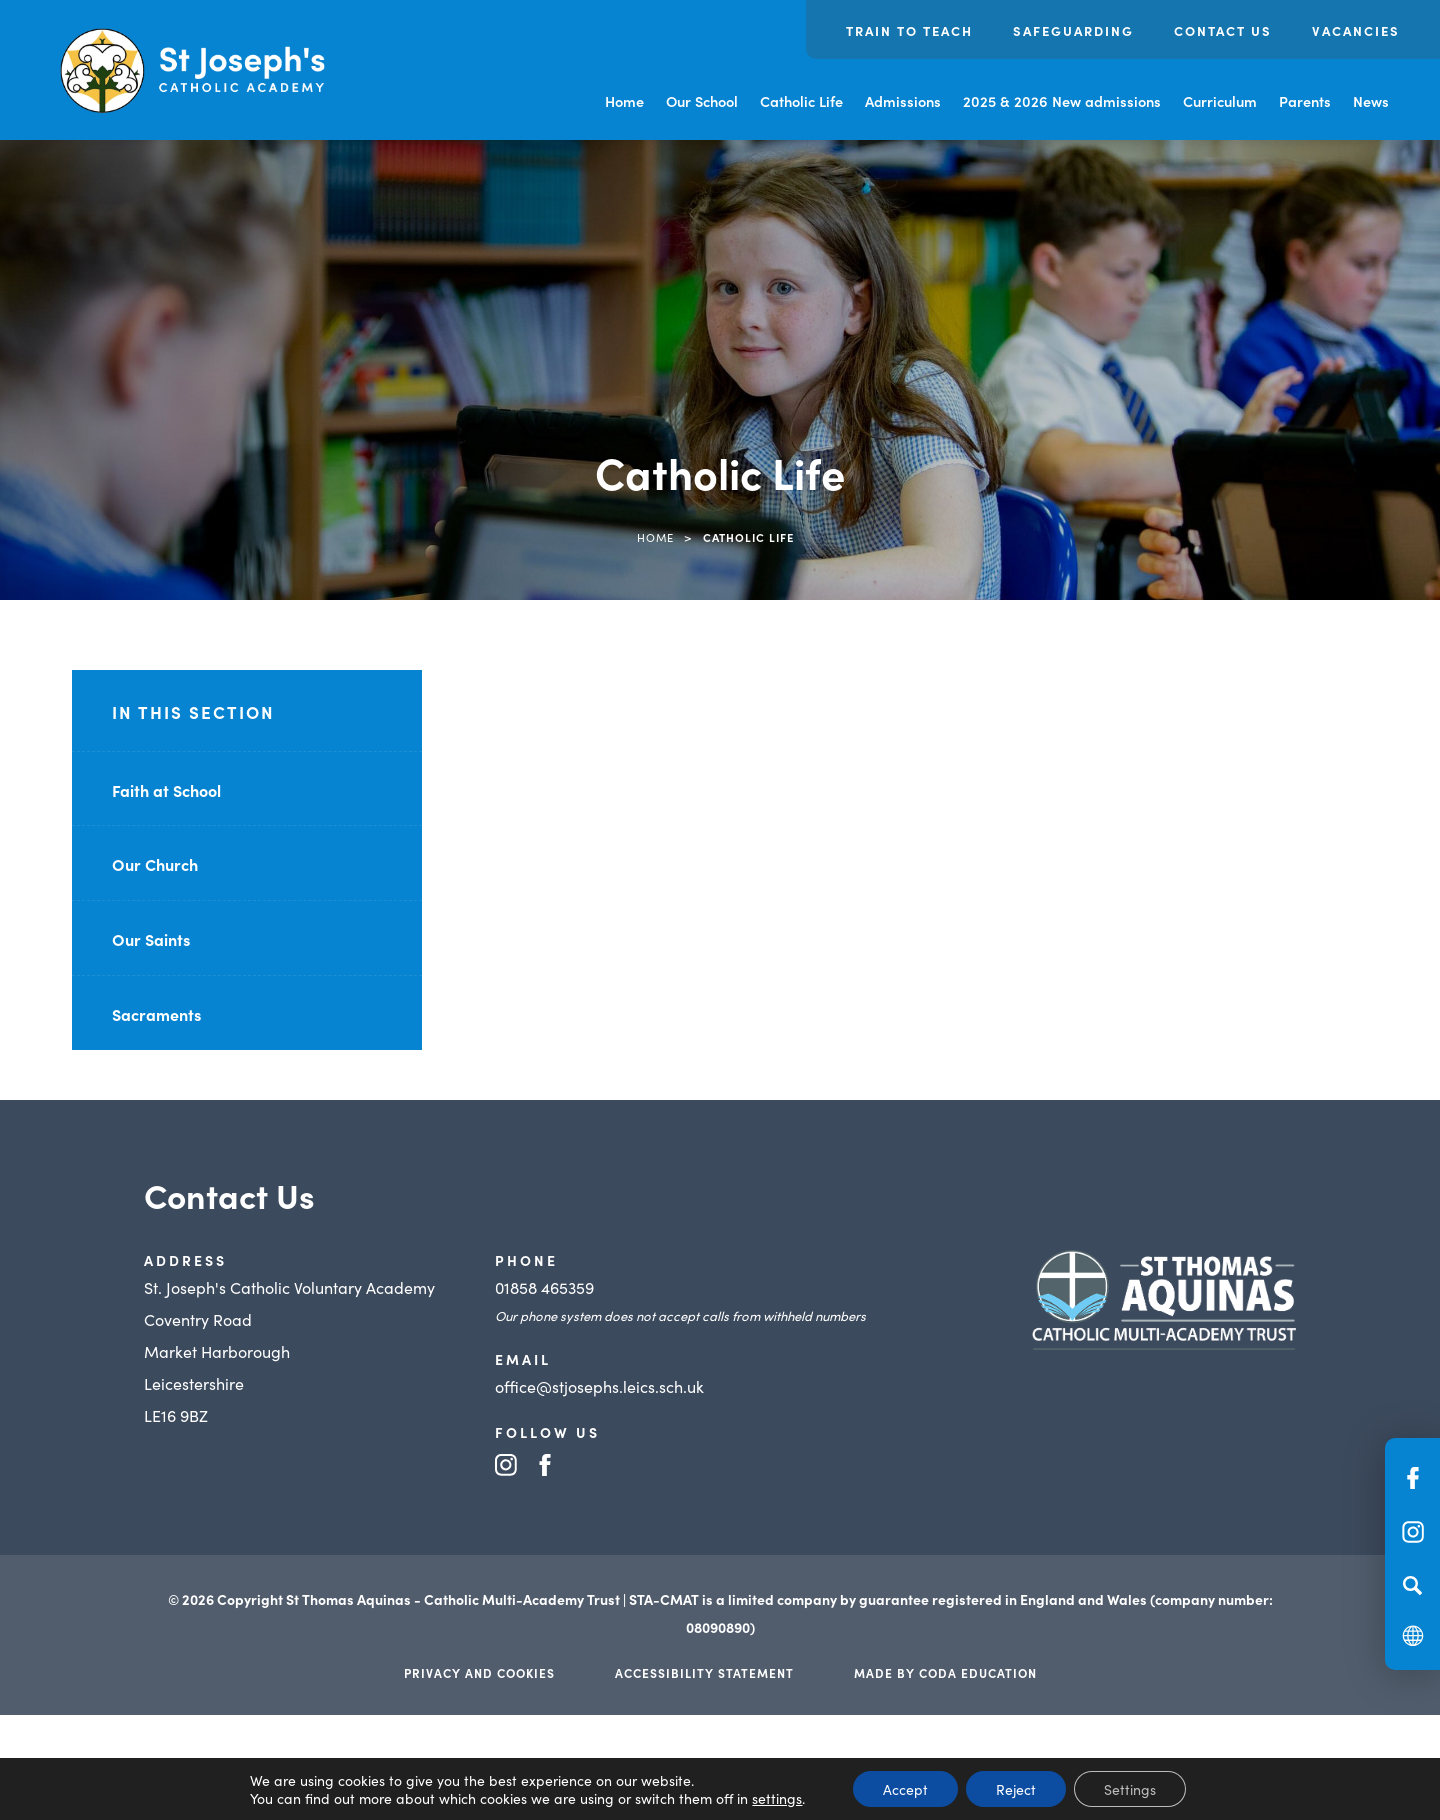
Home (624, 101)
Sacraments (156, 1014)
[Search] (1412, 1585)
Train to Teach (909, 30)
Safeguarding (1073, 30)
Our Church (155, 864)
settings (777, 1798)
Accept (905, 1789)
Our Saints (151, 939)
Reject (1016, 1789)
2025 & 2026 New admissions (1062, 101)
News (1371, 101)
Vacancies (1356, 30)
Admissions (903, 101)
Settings (1130, 1789)
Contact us (1223, 30)
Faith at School (166, 790)
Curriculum (1220, 101)
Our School (702, 101)
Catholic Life (801, 101)
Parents (1305, 101)
